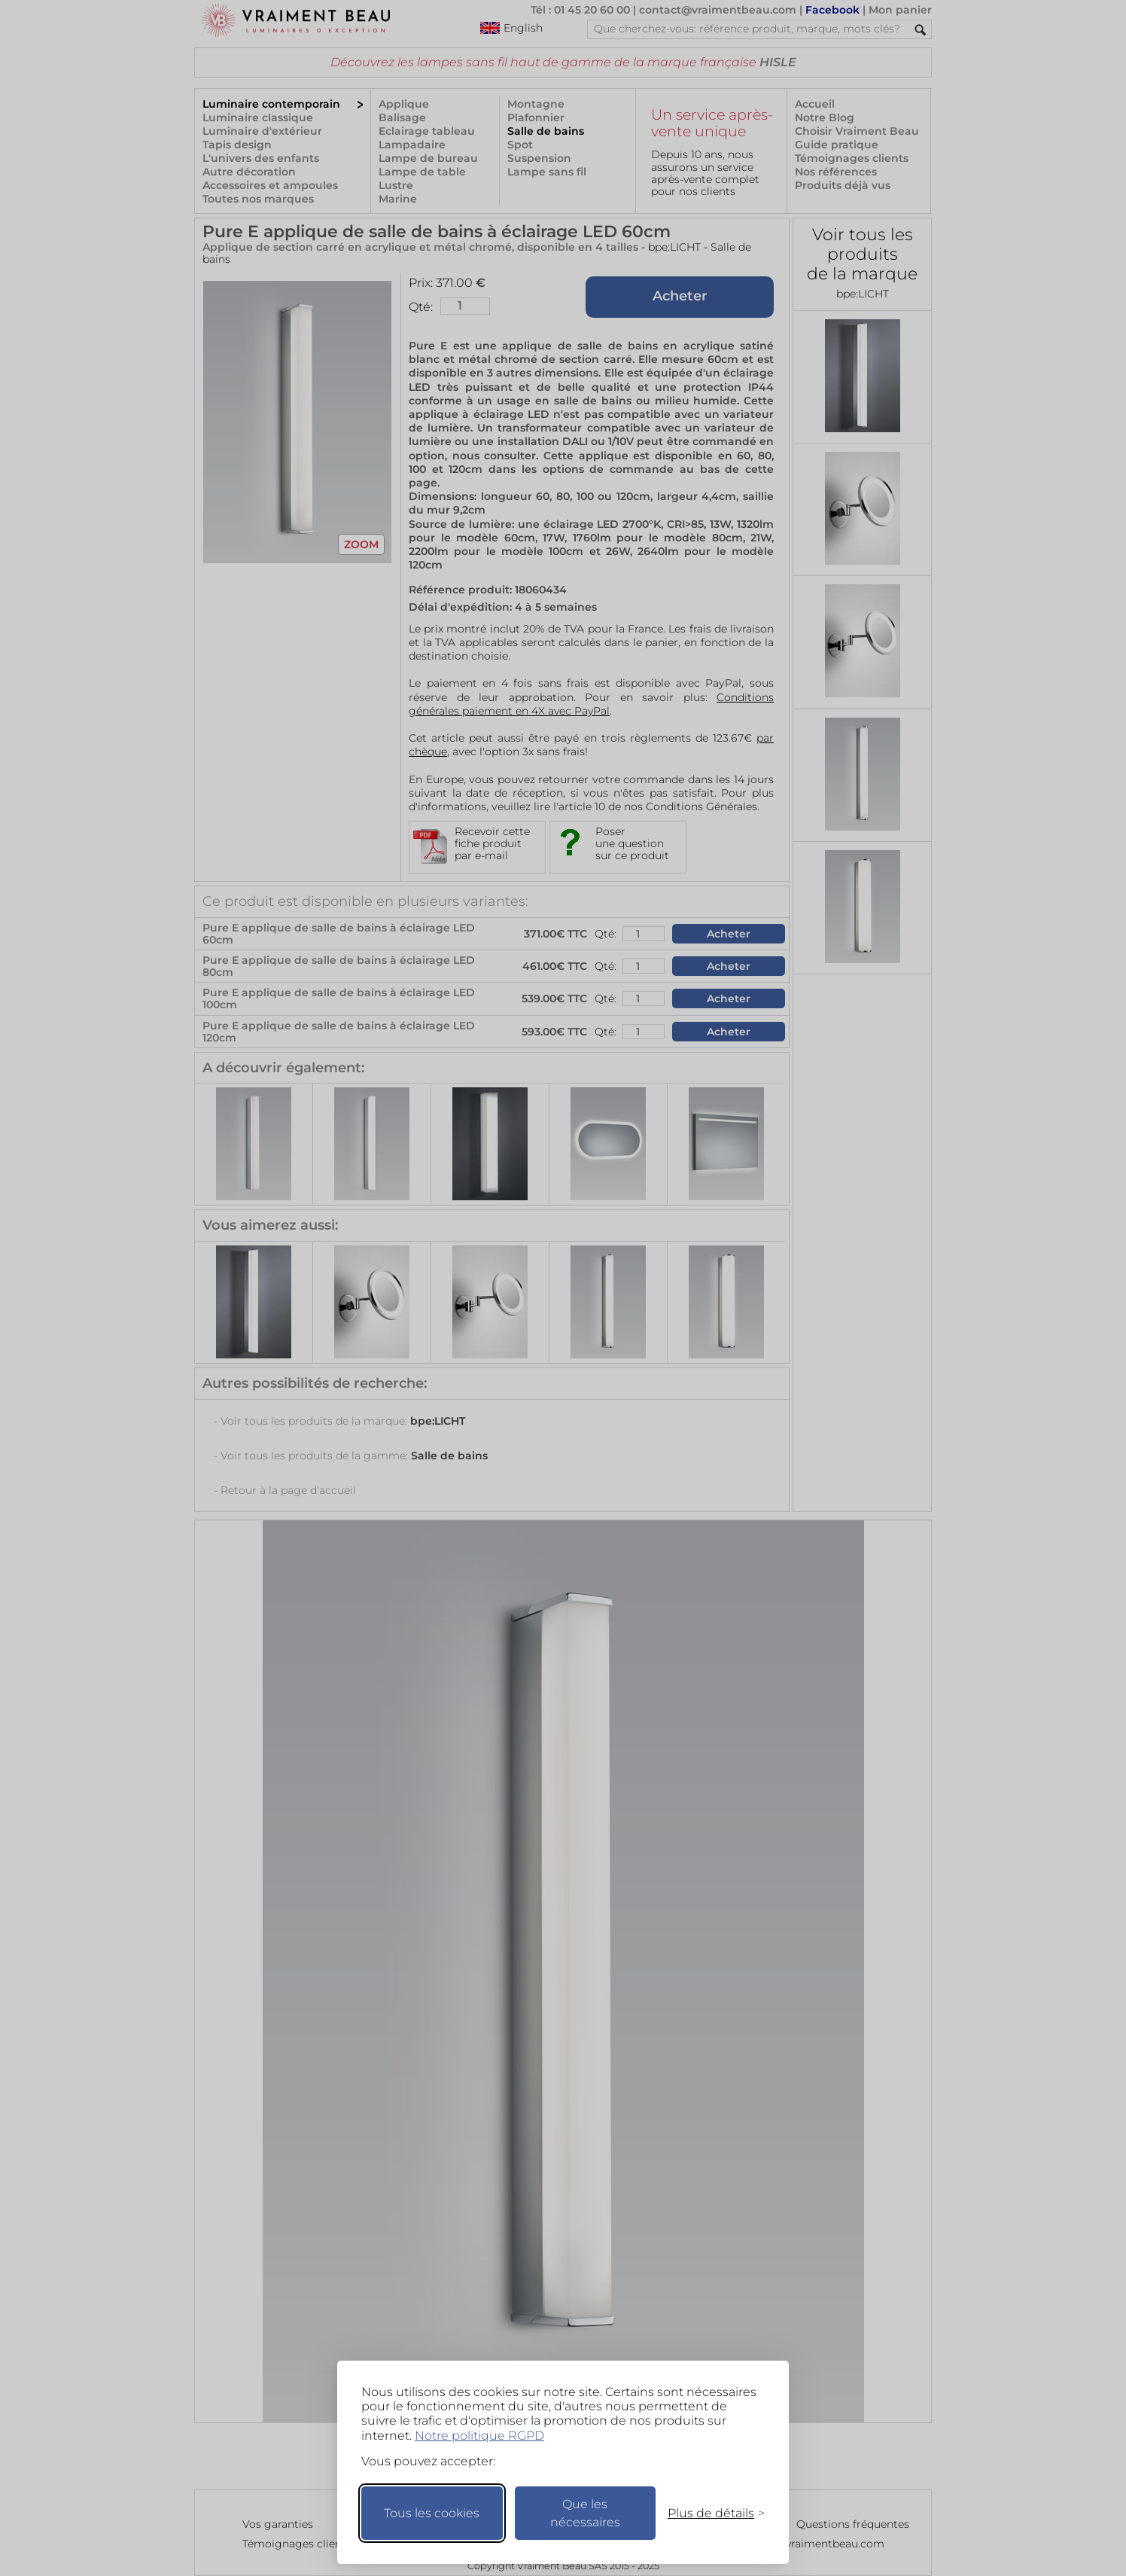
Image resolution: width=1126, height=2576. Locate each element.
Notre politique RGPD (479, 2435)
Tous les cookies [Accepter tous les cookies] (431, 2513)
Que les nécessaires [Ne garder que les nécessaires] (585, 2513)
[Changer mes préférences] (709, 2513)
